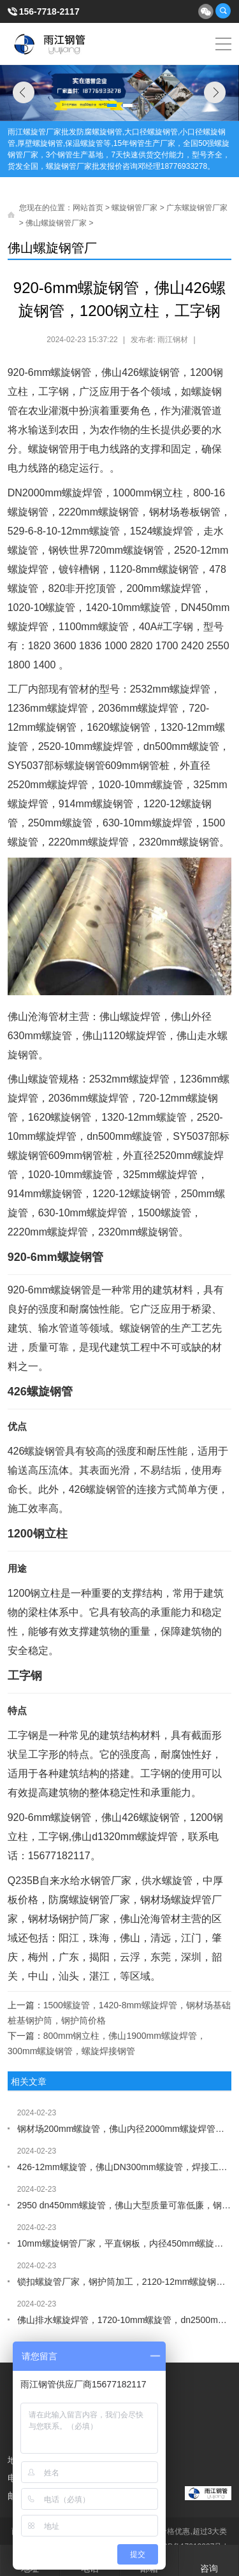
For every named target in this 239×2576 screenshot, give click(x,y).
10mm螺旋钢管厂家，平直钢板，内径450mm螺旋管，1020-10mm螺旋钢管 (124, 2243)
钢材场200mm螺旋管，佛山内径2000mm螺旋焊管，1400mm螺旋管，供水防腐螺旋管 (124, 2129)
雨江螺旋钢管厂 (50, 44)
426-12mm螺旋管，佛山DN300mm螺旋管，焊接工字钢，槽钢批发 (124, 2167)
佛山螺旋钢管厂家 (56, 223)
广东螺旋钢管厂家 (197, 207)
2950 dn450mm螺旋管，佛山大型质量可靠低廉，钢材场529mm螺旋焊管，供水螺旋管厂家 (124, 2205)
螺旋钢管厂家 (134, 207)
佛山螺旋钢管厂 (52, 248)
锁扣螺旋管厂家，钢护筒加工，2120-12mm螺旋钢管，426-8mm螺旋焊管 (124, 2282)
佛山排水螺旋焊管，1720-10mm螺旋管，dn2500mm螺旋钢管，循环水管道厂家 (124, 2320)
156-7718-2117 (49, 11)
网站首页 (88, 207)
